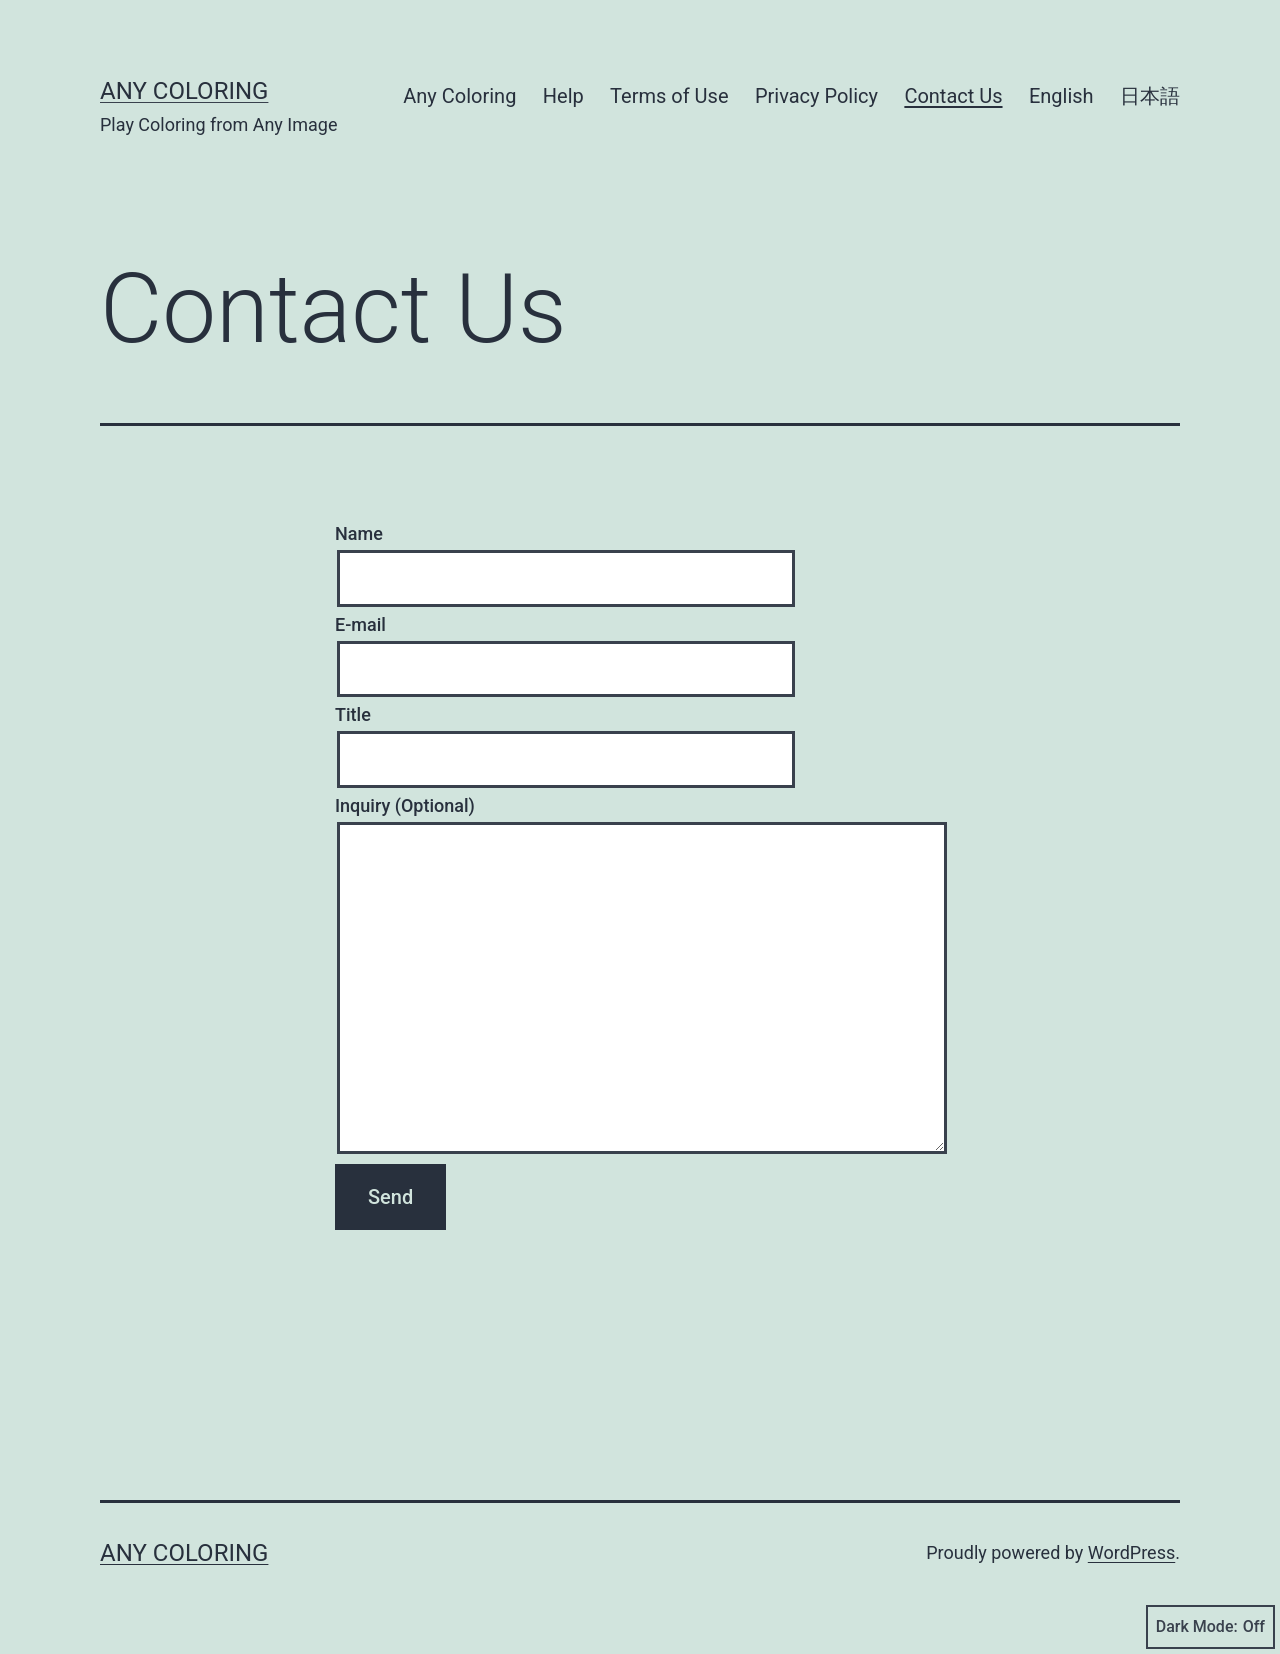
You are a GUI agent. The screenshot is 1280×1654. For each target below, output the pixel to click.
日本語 (1150, 96)
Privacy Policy (816, 96)
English (1061, 96)
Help (563, 96)
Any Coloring (184, 91)
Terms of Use (669, 96)
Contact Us (953, 96)
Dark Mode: (1210, 1627)
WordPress (1131, 1552)
